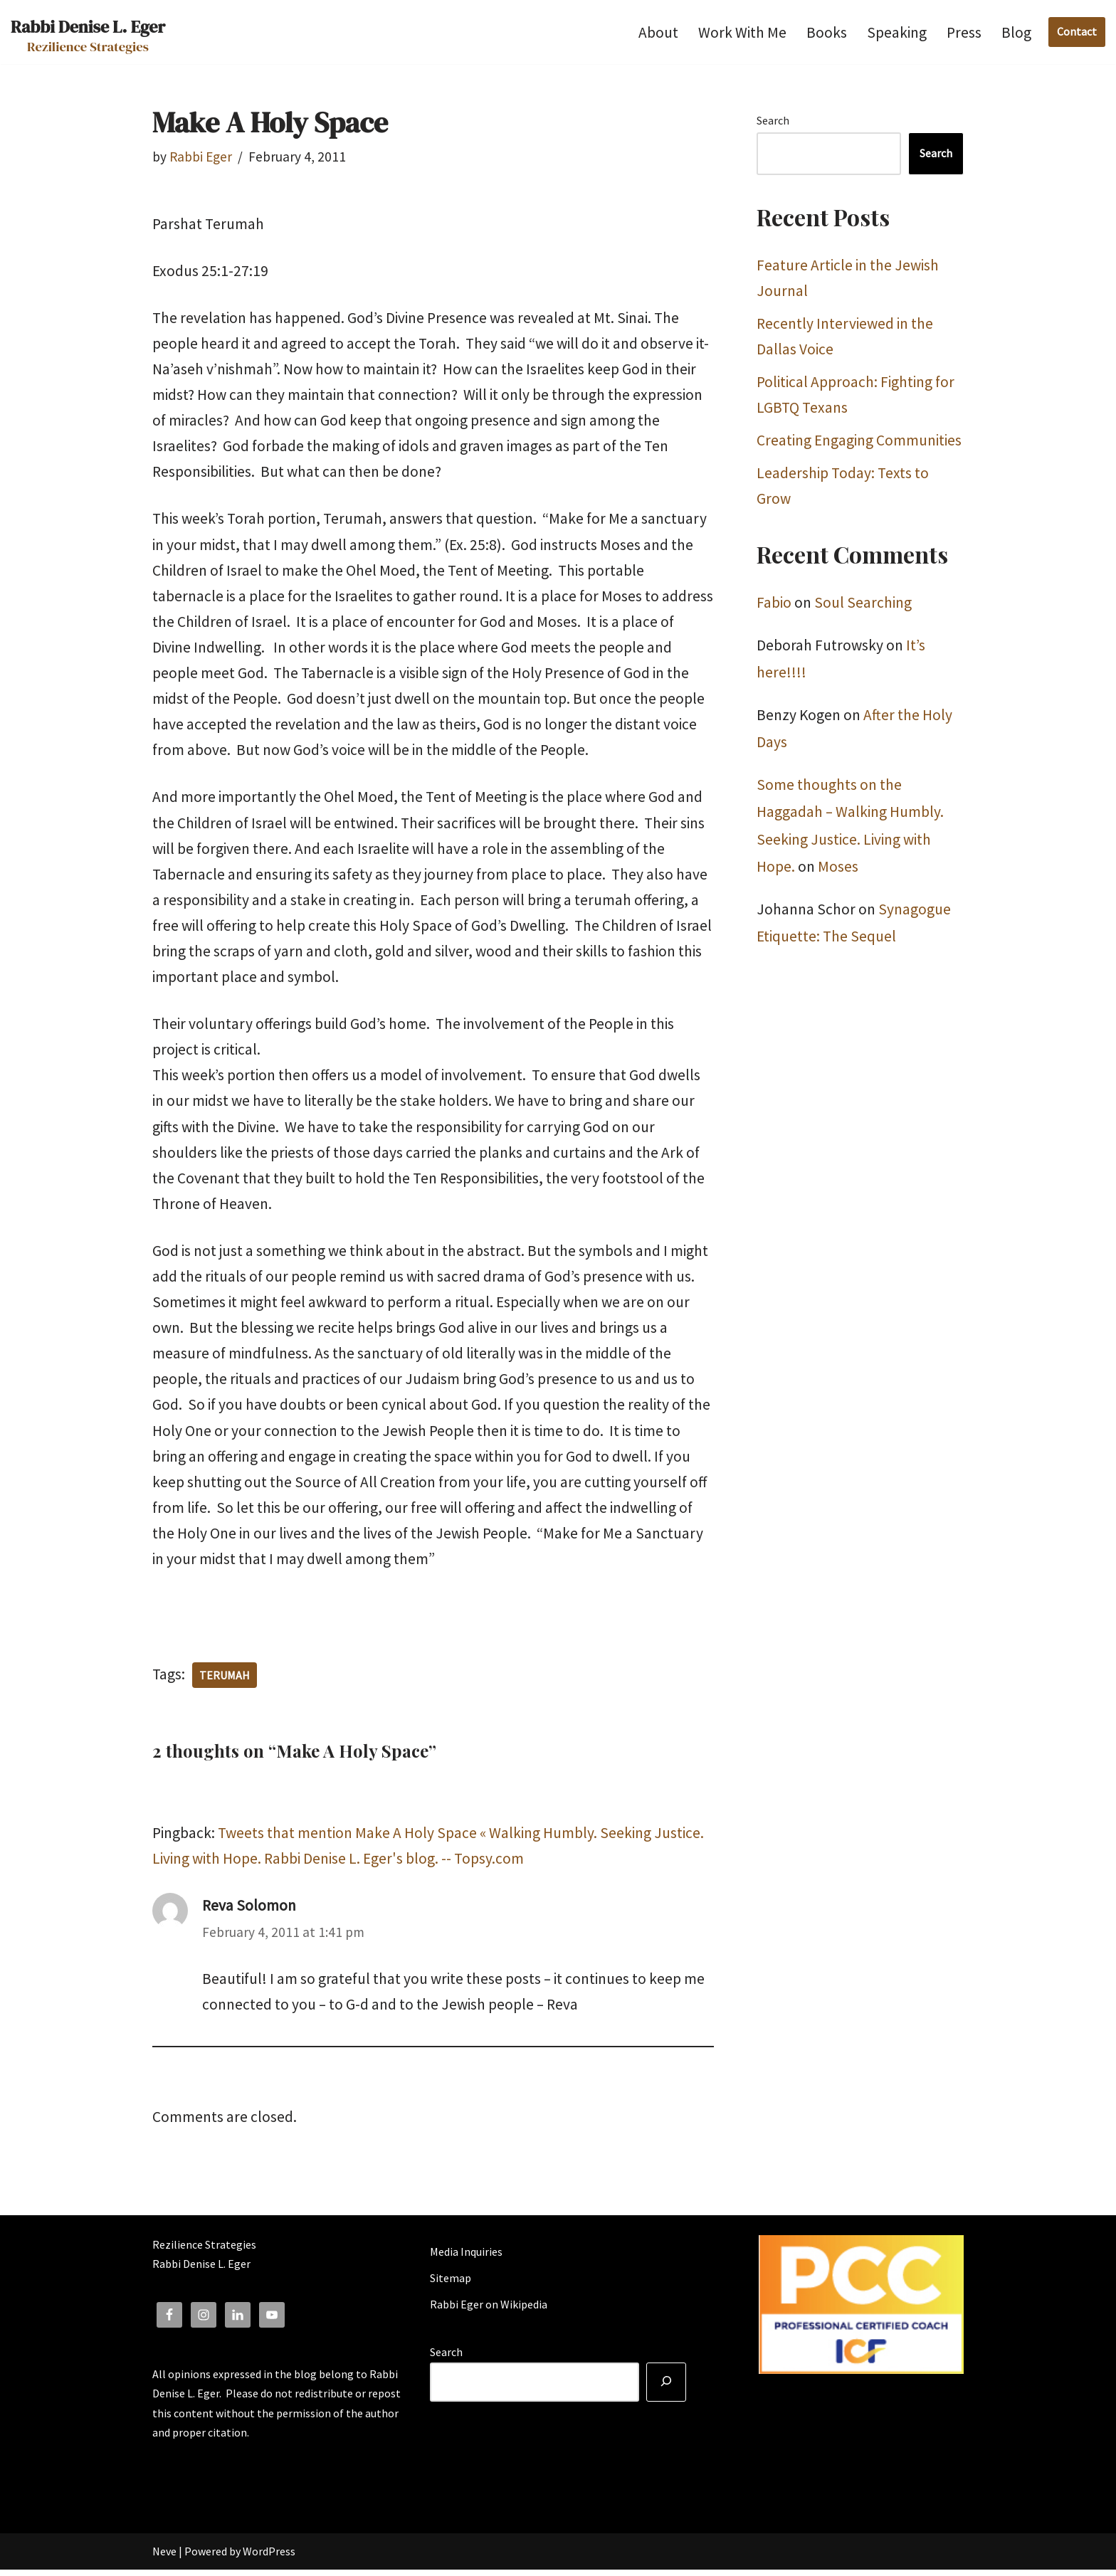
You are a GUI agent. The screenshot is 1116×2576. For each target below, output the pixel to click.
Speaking (897, 32)
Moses (838, 867)
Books (826, 32)
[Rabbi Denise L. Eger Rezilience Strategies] (88, 32)
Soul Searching (863, 603)
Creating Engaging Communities (859, 441)
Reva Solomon (249, 1911)
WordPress (269, 2557)
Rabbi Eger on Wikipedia (488, 2311)
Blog (1016, 32)
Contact (1077, 31)
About (658, 32)
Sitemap (450, 2284)
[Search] (666, 2389)
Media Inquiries (466, 2258)
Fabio (774, 603)
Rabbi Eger (200, 156)
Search (773, 120)
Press (964, 32)
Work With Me (742, 32)
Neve (164, 2557)
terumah (224, 1681)
